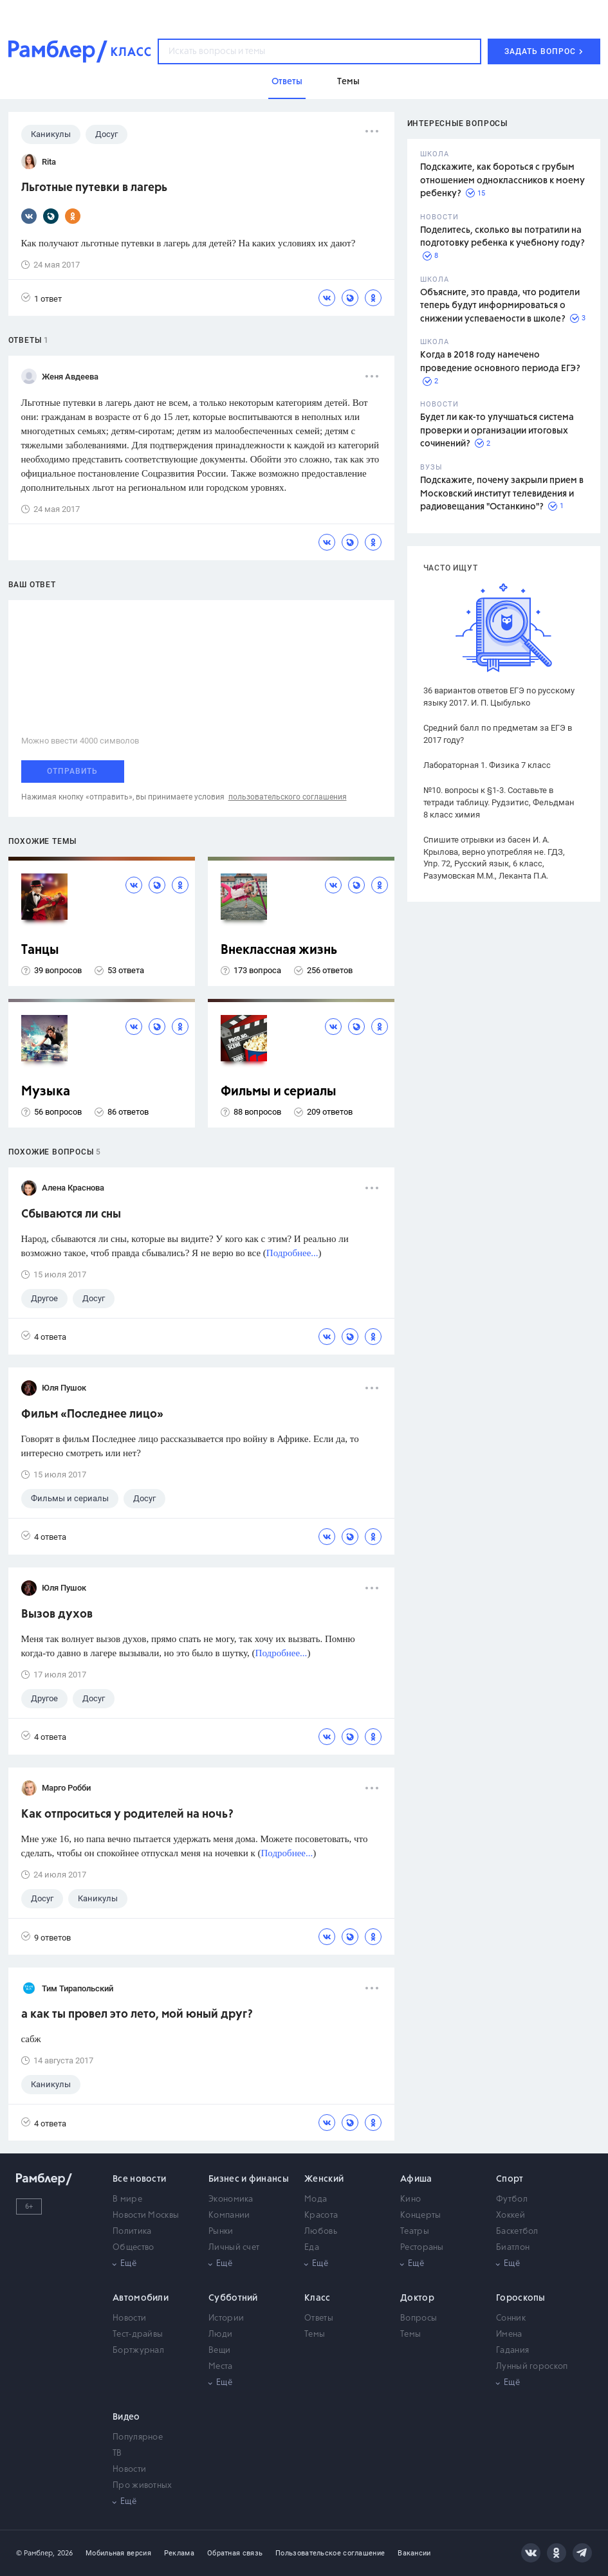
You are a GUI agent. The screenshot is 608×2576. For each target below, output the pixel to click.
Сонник (511, 2318)
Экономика (230, 2199)
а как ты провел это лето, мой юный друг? (137, 2014)
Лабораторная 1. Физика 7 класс (487, 765)
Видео (126, 2417)
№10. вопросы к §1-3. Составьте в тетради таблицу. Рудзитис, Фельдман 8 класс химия (499, 802)
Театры (414, 2231)
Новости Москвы (146, 2215)
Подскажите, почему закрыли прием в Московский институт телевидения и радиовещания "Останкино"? (502, 493)
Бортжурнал (138, 2350)
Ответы (318, 2318)
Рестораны (422, 2247)
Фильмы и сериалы (278, 1092)
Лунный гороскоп (532, 2366)
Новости (129, 2318)
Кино (410, 2199)
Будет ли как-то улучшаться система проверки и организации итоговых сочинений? (497, 430)
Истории (226, 2318)
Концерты (420, 2215)
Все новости (139, 2179)
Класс (317, 2298)
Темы (314, 2334)
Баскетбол (517, 2231)
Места (220, 2366)
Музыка (45, 1092)
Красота (321, 2215)
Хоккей (510, 2215)
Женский (324, 2179)
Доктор (417, 2298)
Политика (132, 2231)
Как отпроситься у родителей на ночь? (127, 1814)
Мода (315, 2199)
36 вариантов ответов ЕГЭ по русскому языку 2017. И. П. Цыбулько (499, 697)
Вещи (219, 2350)
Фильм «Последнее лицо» (92, 1414)
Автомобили (141, 2298)
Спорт (510, 2179)
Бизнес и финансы (248, 2179)
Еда (311, 2247)
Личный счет (233, 2247)
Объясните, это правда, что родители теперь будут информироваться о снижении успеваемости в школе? (500, 306)
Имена (509, 2334)
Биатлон (513, 2247)
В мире (127, 2199)
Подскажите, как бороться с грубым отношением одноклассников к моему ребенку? (502, 180)
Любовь (320, 2231)
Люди (220, 2334)
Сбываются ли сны (71, 1214)
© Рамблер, (35, 2553)
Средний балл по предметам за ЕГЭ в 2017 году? (497, 734)
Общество (133, 2247)
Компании (229, 2215)
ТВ (117, 2453)
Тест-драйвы (138, 2334)
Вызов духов (57, 1614)
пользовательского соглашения (287, 796)
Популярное (138, 2437)
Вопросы (418, 2318)
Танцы (40, 950)
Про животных (142, 2485)
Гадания (512, 2350)
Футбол (512, 2199)
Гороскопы (521, 2298)
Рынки (221, 2231)
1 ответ (41, 298)
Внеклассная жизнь (279, 950)
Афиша (416, 2179)
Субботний (233, 2298)
